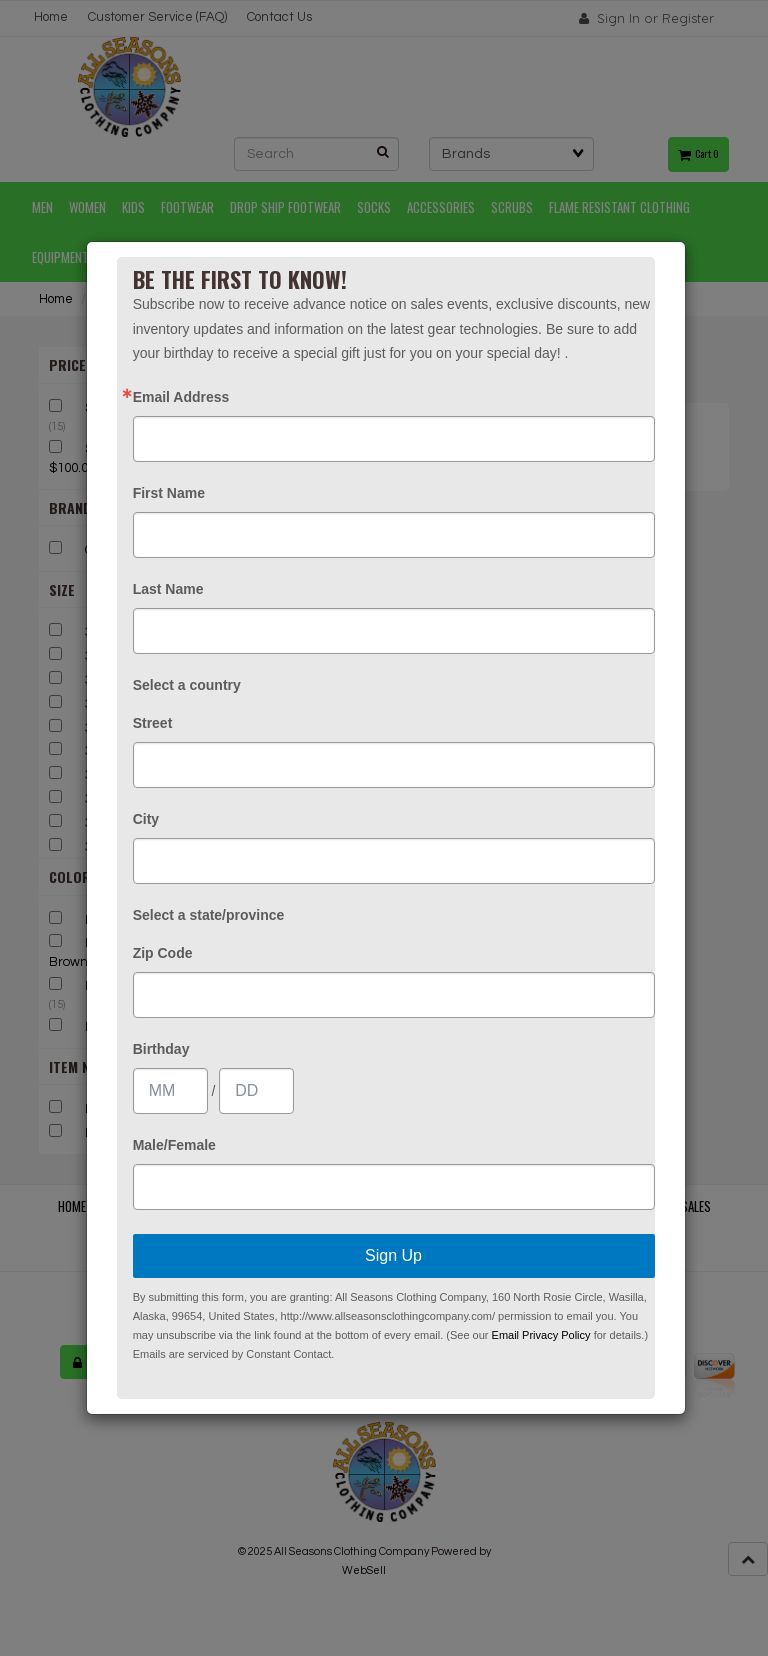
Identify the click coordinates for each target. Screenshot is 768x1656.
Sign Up (393, 1255)
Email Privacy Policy (541, 1335)
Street (153, 723)
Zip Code (163, 953)
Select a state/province (209, 915)
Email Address (181, 397)
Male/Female (174, 1145)
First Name (169, 493)
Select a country (187, 685)
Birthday (161, 1049)
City (146, 819)
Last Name (168, 589)
